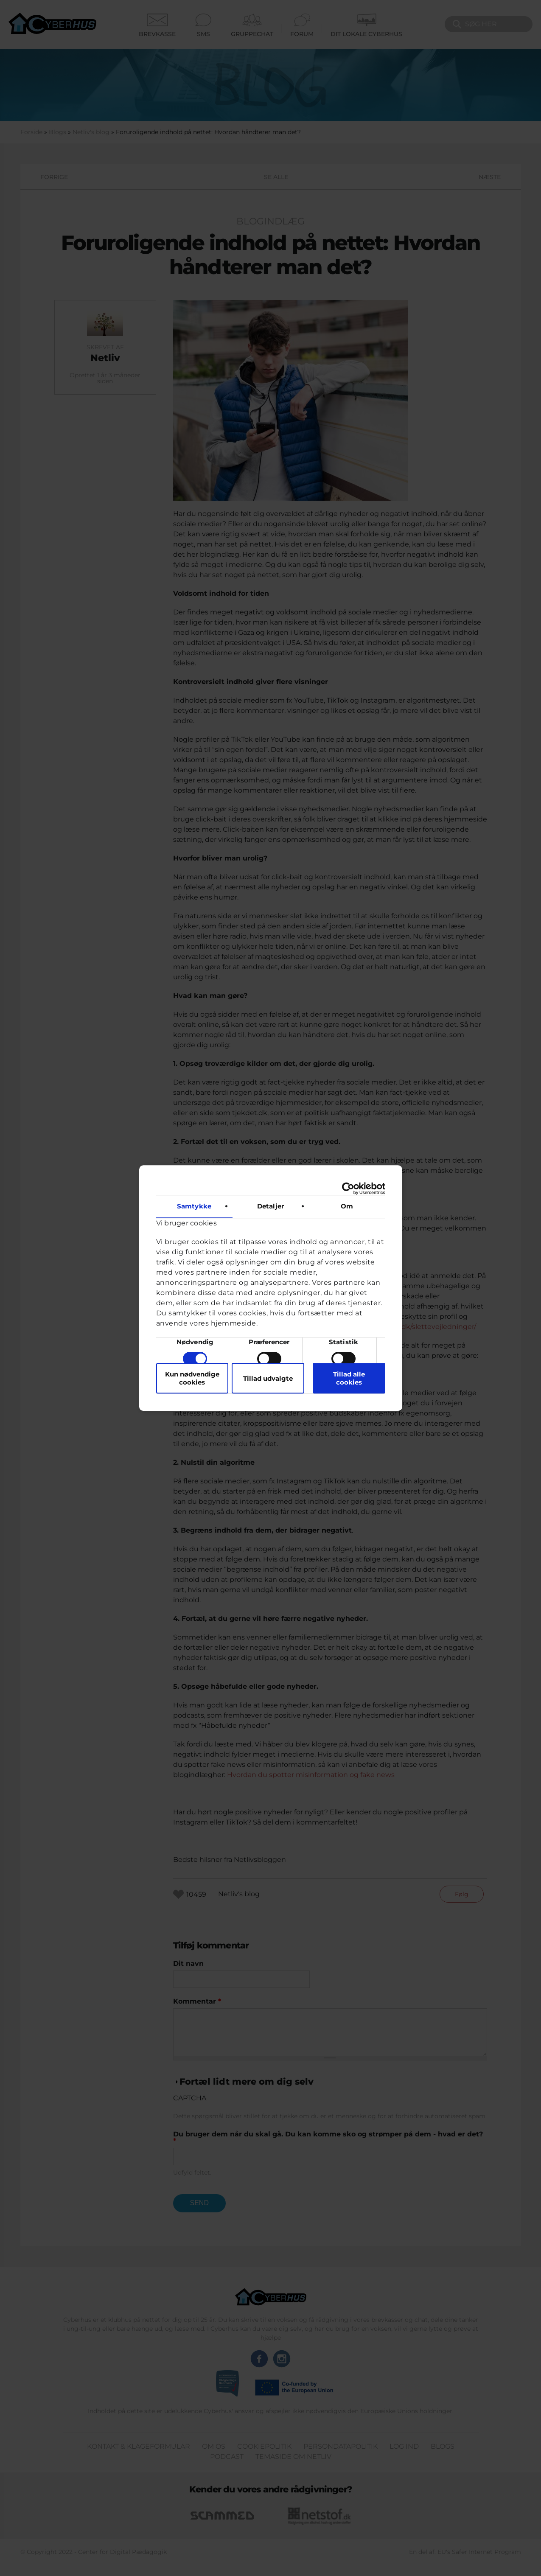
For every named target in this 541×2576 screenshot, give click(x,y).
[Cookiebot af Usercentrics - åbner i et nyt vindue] (348, 1188)
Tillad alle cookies (349, 1378)
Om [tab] (347, 1206)
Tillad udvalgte (268, 1378)
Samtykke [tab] (194, 1206)
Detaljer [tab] (270, 1206)
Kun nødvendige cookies (192, 1378)
